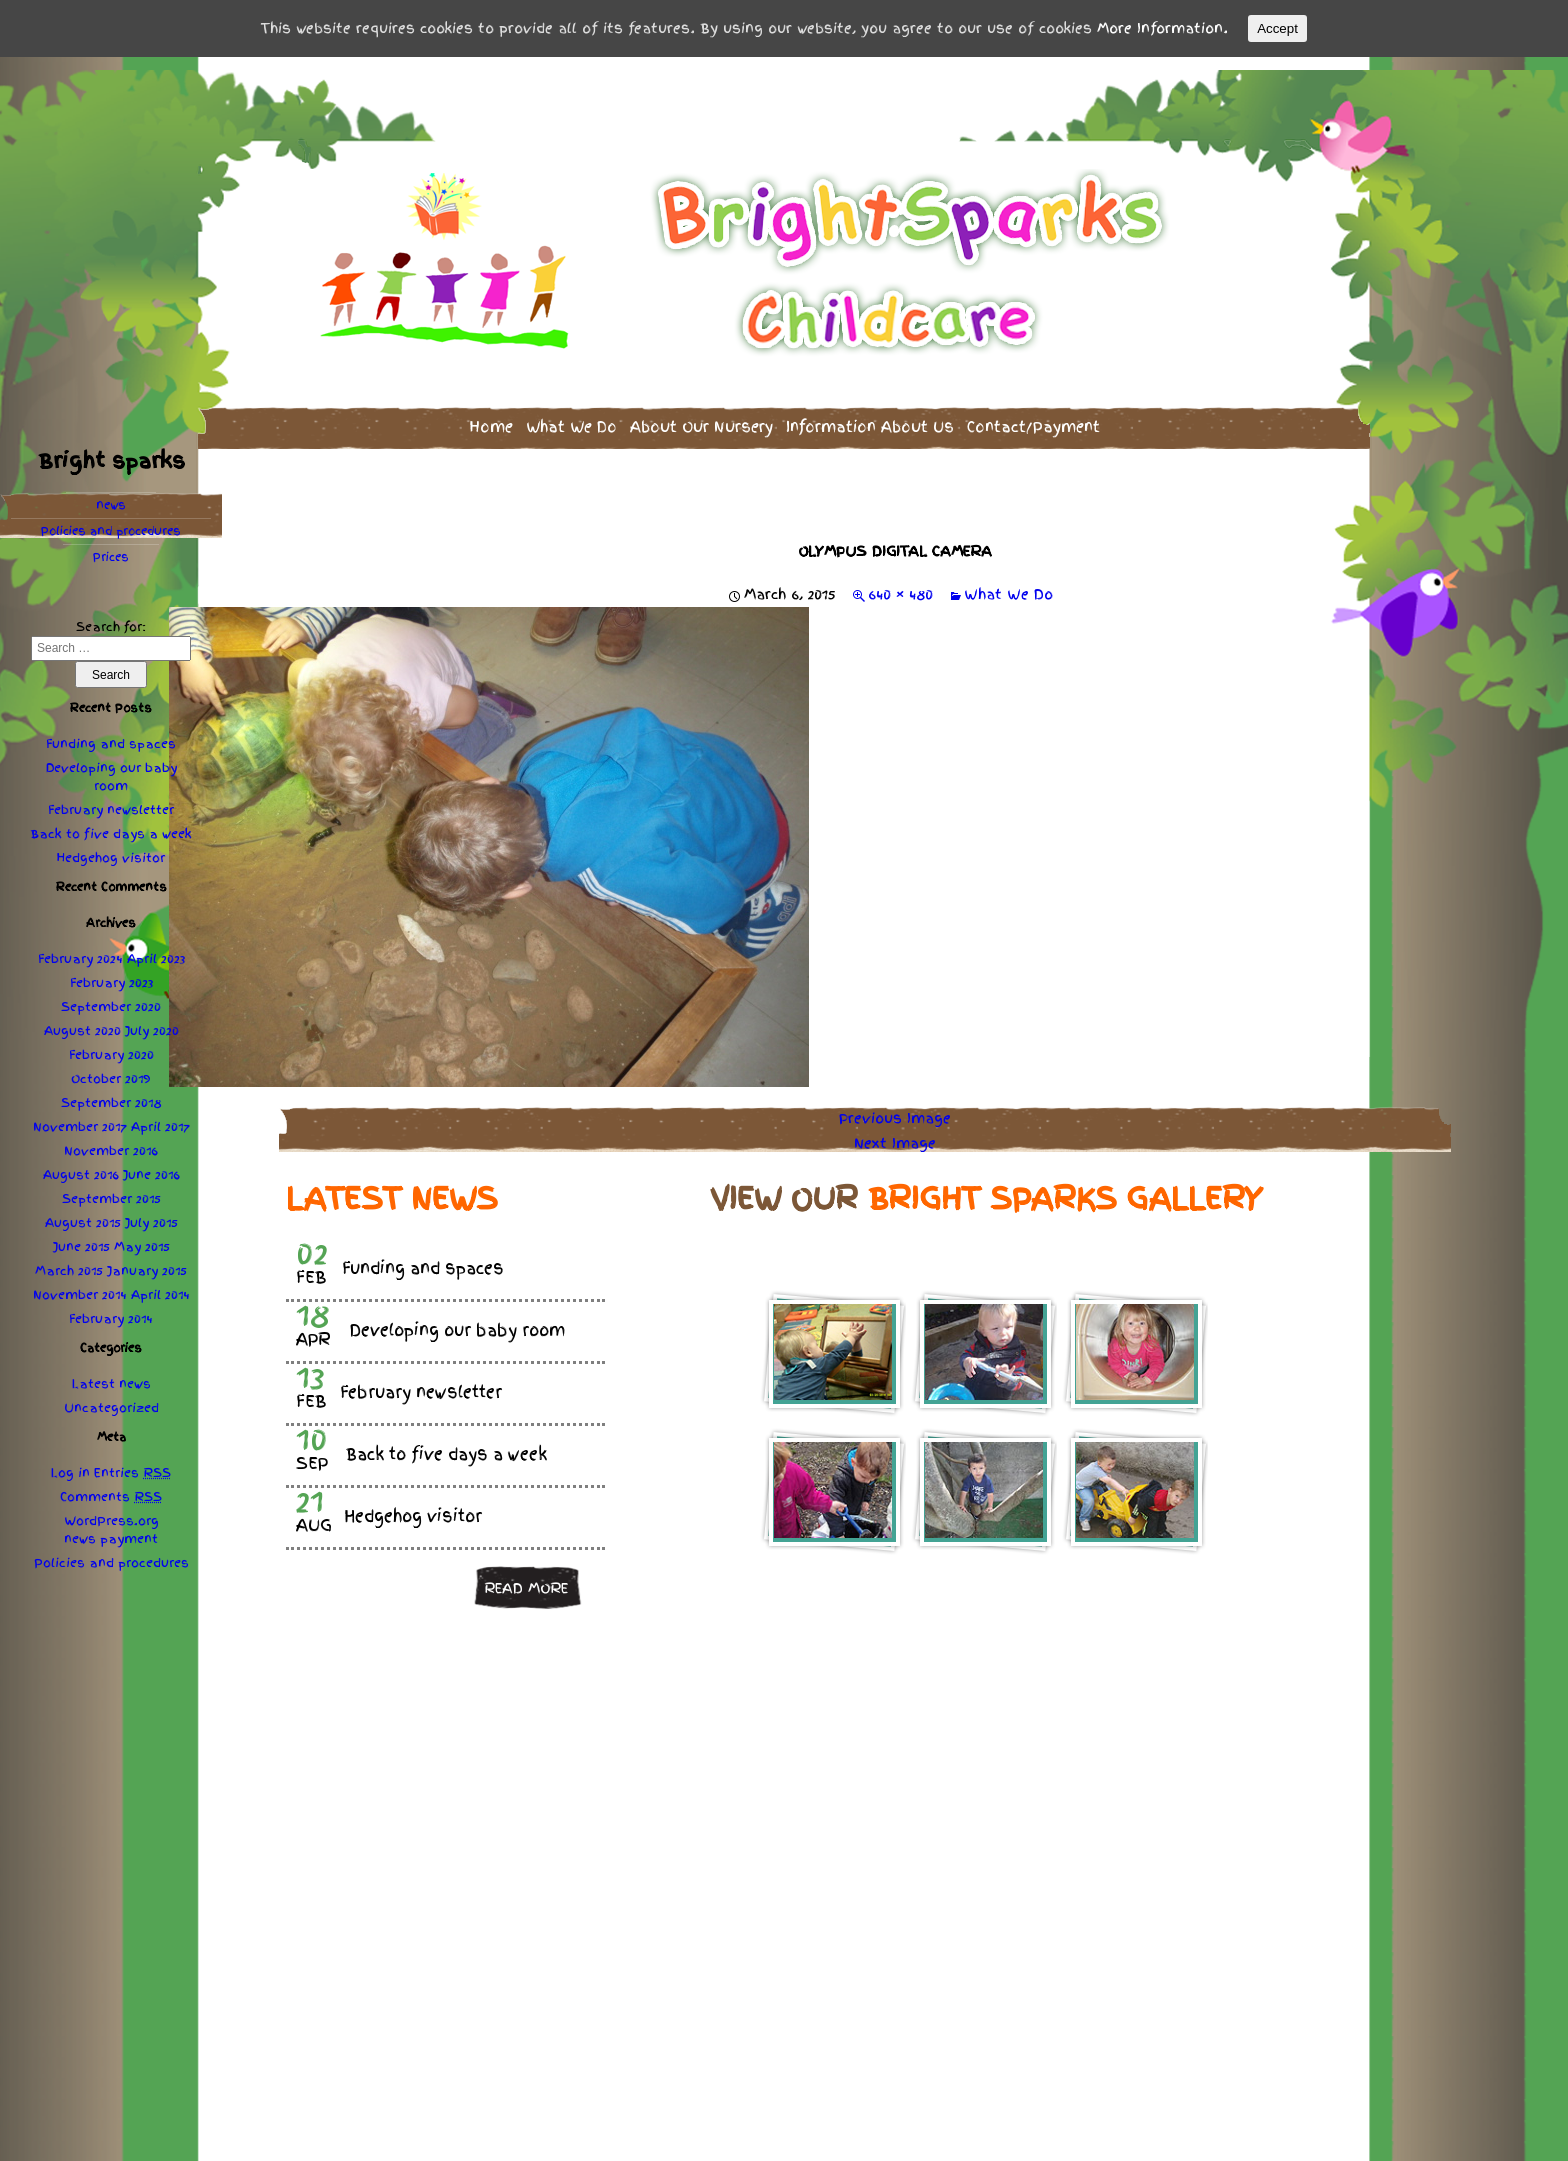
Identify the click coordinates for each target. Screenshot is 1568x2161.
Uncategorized (111, 1396)
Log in (70, 1461)
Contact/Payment (1033, 414)
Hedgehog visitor (111, 846)
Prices (111, 545)
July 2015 (151, 1211)
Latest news (111, 1372)
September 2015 (111, 1187)
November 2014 (80, 1283)
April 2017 (160, 1115)
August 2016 (81, 1163)
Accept (1277, 28)
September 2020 (111, 995)
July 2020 (152, 1019)
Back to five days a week (111, 822)
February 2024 (80, 947)
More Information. (1162, 28)
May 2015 (142, 1235)
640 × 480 (900, 582)
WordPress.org (111, 1509)
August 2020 (82, 1019)
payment (129, 1527)
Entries (132, 1461)
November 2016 (111, 1139)
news (111, 493)
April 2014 (160, 1283)
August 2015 (83, 1211)
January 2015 (147, 1259)
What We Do (571, 414)
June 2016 (151, 1163)
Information (870, 414)
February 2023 (111, 971)
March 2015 (69, 1259)
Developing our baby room (111, 765)
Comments (111, 1485)
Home (491, 414)
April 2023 (156, 947)
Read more (526, 1575)
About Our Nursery (701, 414)
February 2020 (111, 1043)
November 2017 (80, 1115)
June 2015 (81, 1235)
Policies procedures (111, 519)
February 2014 (111, 1307)
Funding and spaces (111, 732)
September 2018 (111, 1091)
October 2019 (111, 1067)
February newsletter (111, 798)
